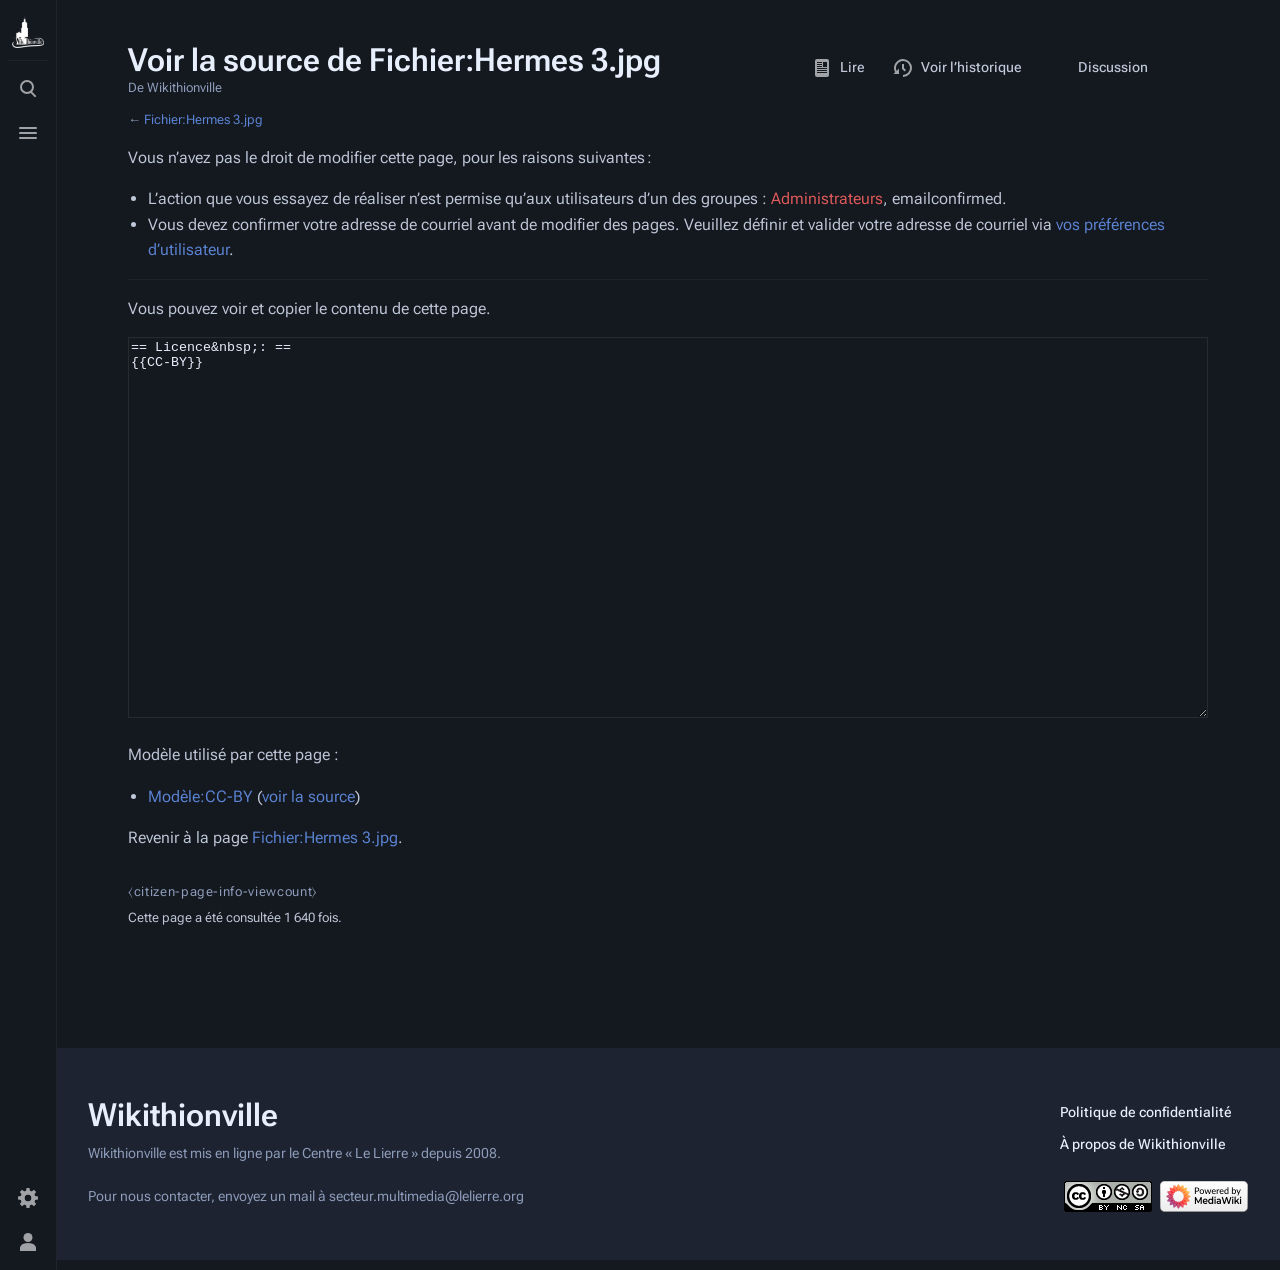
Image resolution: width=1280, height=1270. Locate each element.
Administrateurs (827, 198)
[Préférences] (28, 1198)
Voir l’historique (957, 68)
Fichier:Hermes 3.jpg (203, 119)
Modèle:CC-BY (200, 871)
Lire (838, 68)
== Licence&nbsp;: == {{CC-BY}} (668, 565)
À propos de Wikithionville (1143, 1154)
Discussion (1099, 68)
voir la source (308, 871)
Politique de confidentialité (1146, 1122)
